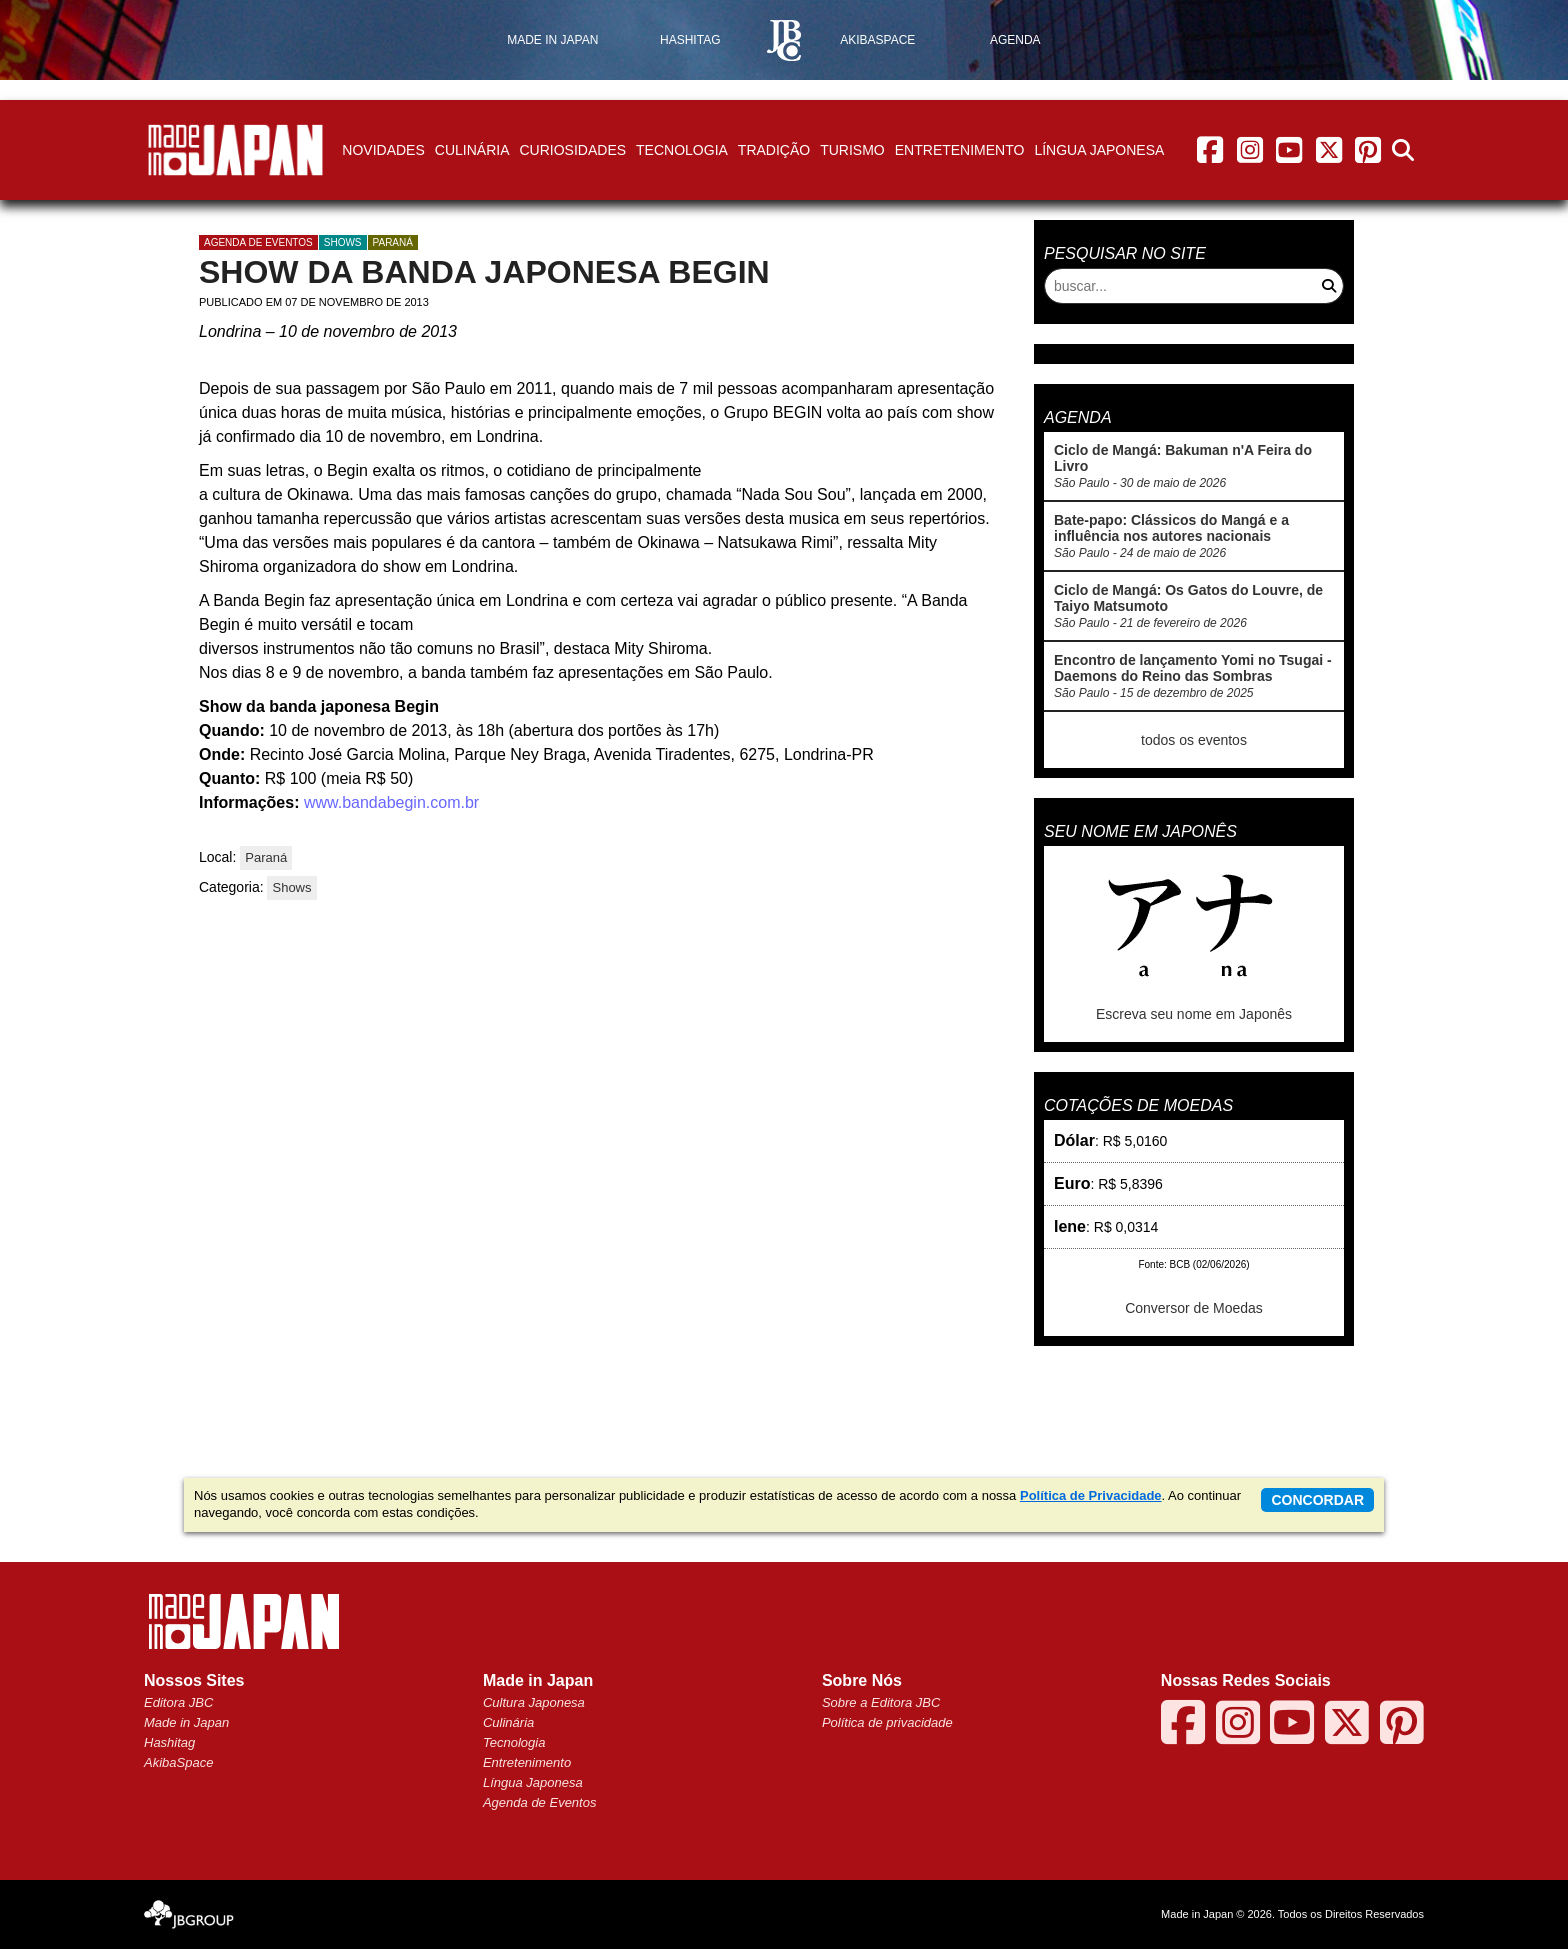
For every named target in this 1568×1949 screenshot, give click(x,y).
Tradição (774, 150)
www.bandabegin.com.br (389, 802)
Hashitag (169, 1742)
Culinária (472, 150)
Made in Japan (186, 1722)
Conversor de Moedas (1194, 1308)
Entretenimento (960, 150)
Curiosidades (572, 150)
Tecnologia (682, 150)
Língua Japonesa (1099, 150)
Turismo (852, 150)
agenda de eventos (258, 242)
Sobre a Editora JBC (881, 1702)
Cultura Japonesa (534, 1702)
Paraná (393, 242)
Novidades (383, 150)
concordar (1317, 1500)
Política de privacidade (887, 1722)
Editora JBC (178, 1702)
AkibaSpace (178, 1762)
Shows (343, 242)
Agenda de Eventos (539, 1802)
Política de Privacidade (1091, 1495)
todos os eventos (1194, 740)
